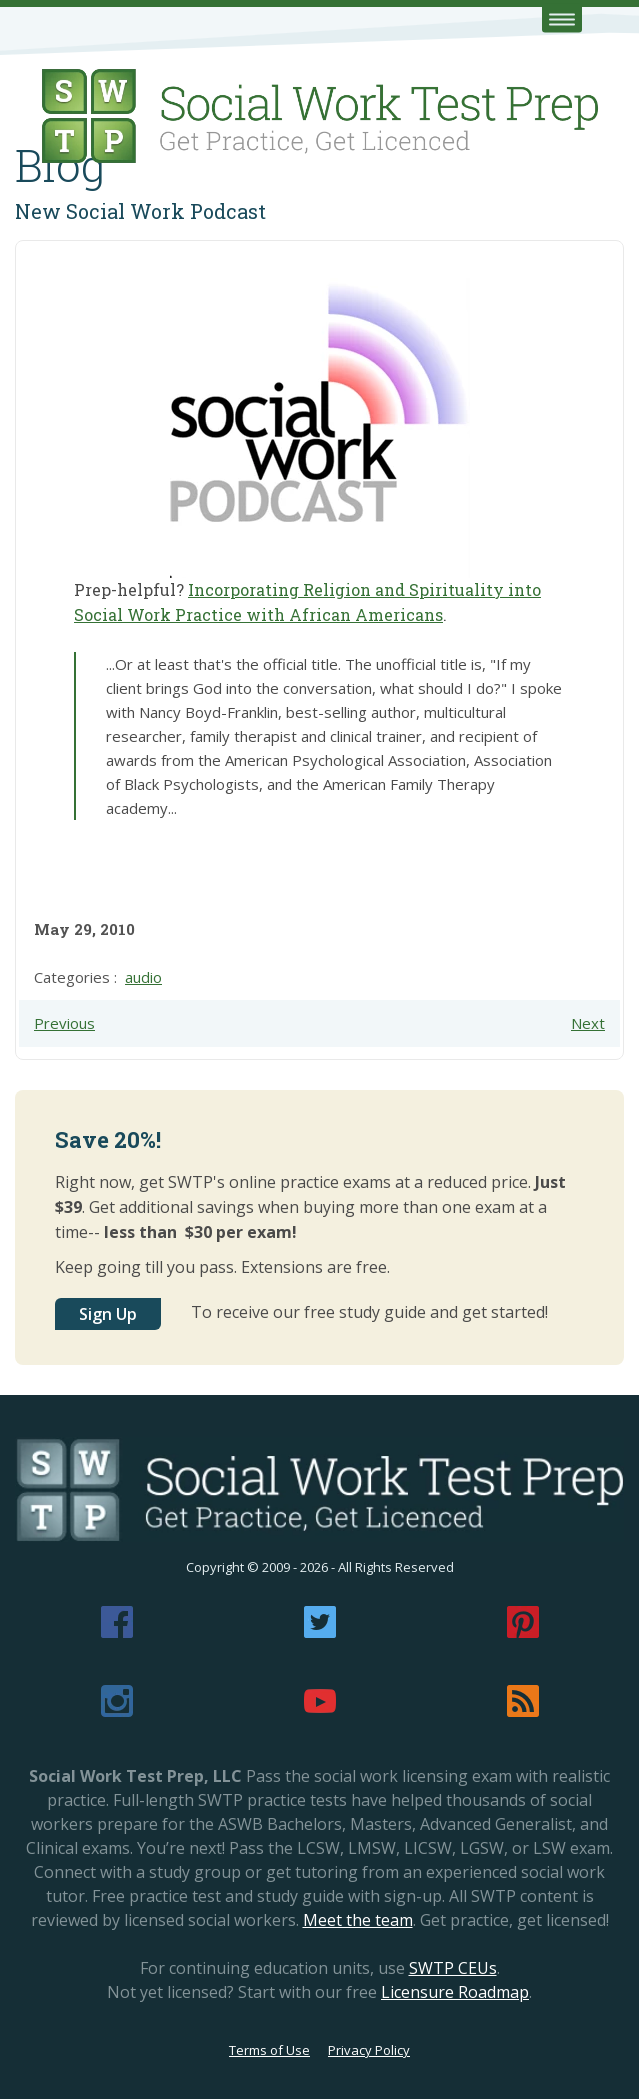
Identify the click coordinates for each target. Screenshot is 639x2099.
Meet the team (358, 1920)
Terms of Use (269, 2050)
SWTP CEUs (453, 1968)
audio (143, 977)
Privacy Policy (369, 2050)
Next (588, 1023)
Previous (64, 1023)
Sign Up (108, 1314)
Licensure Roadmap (455, 1992)
